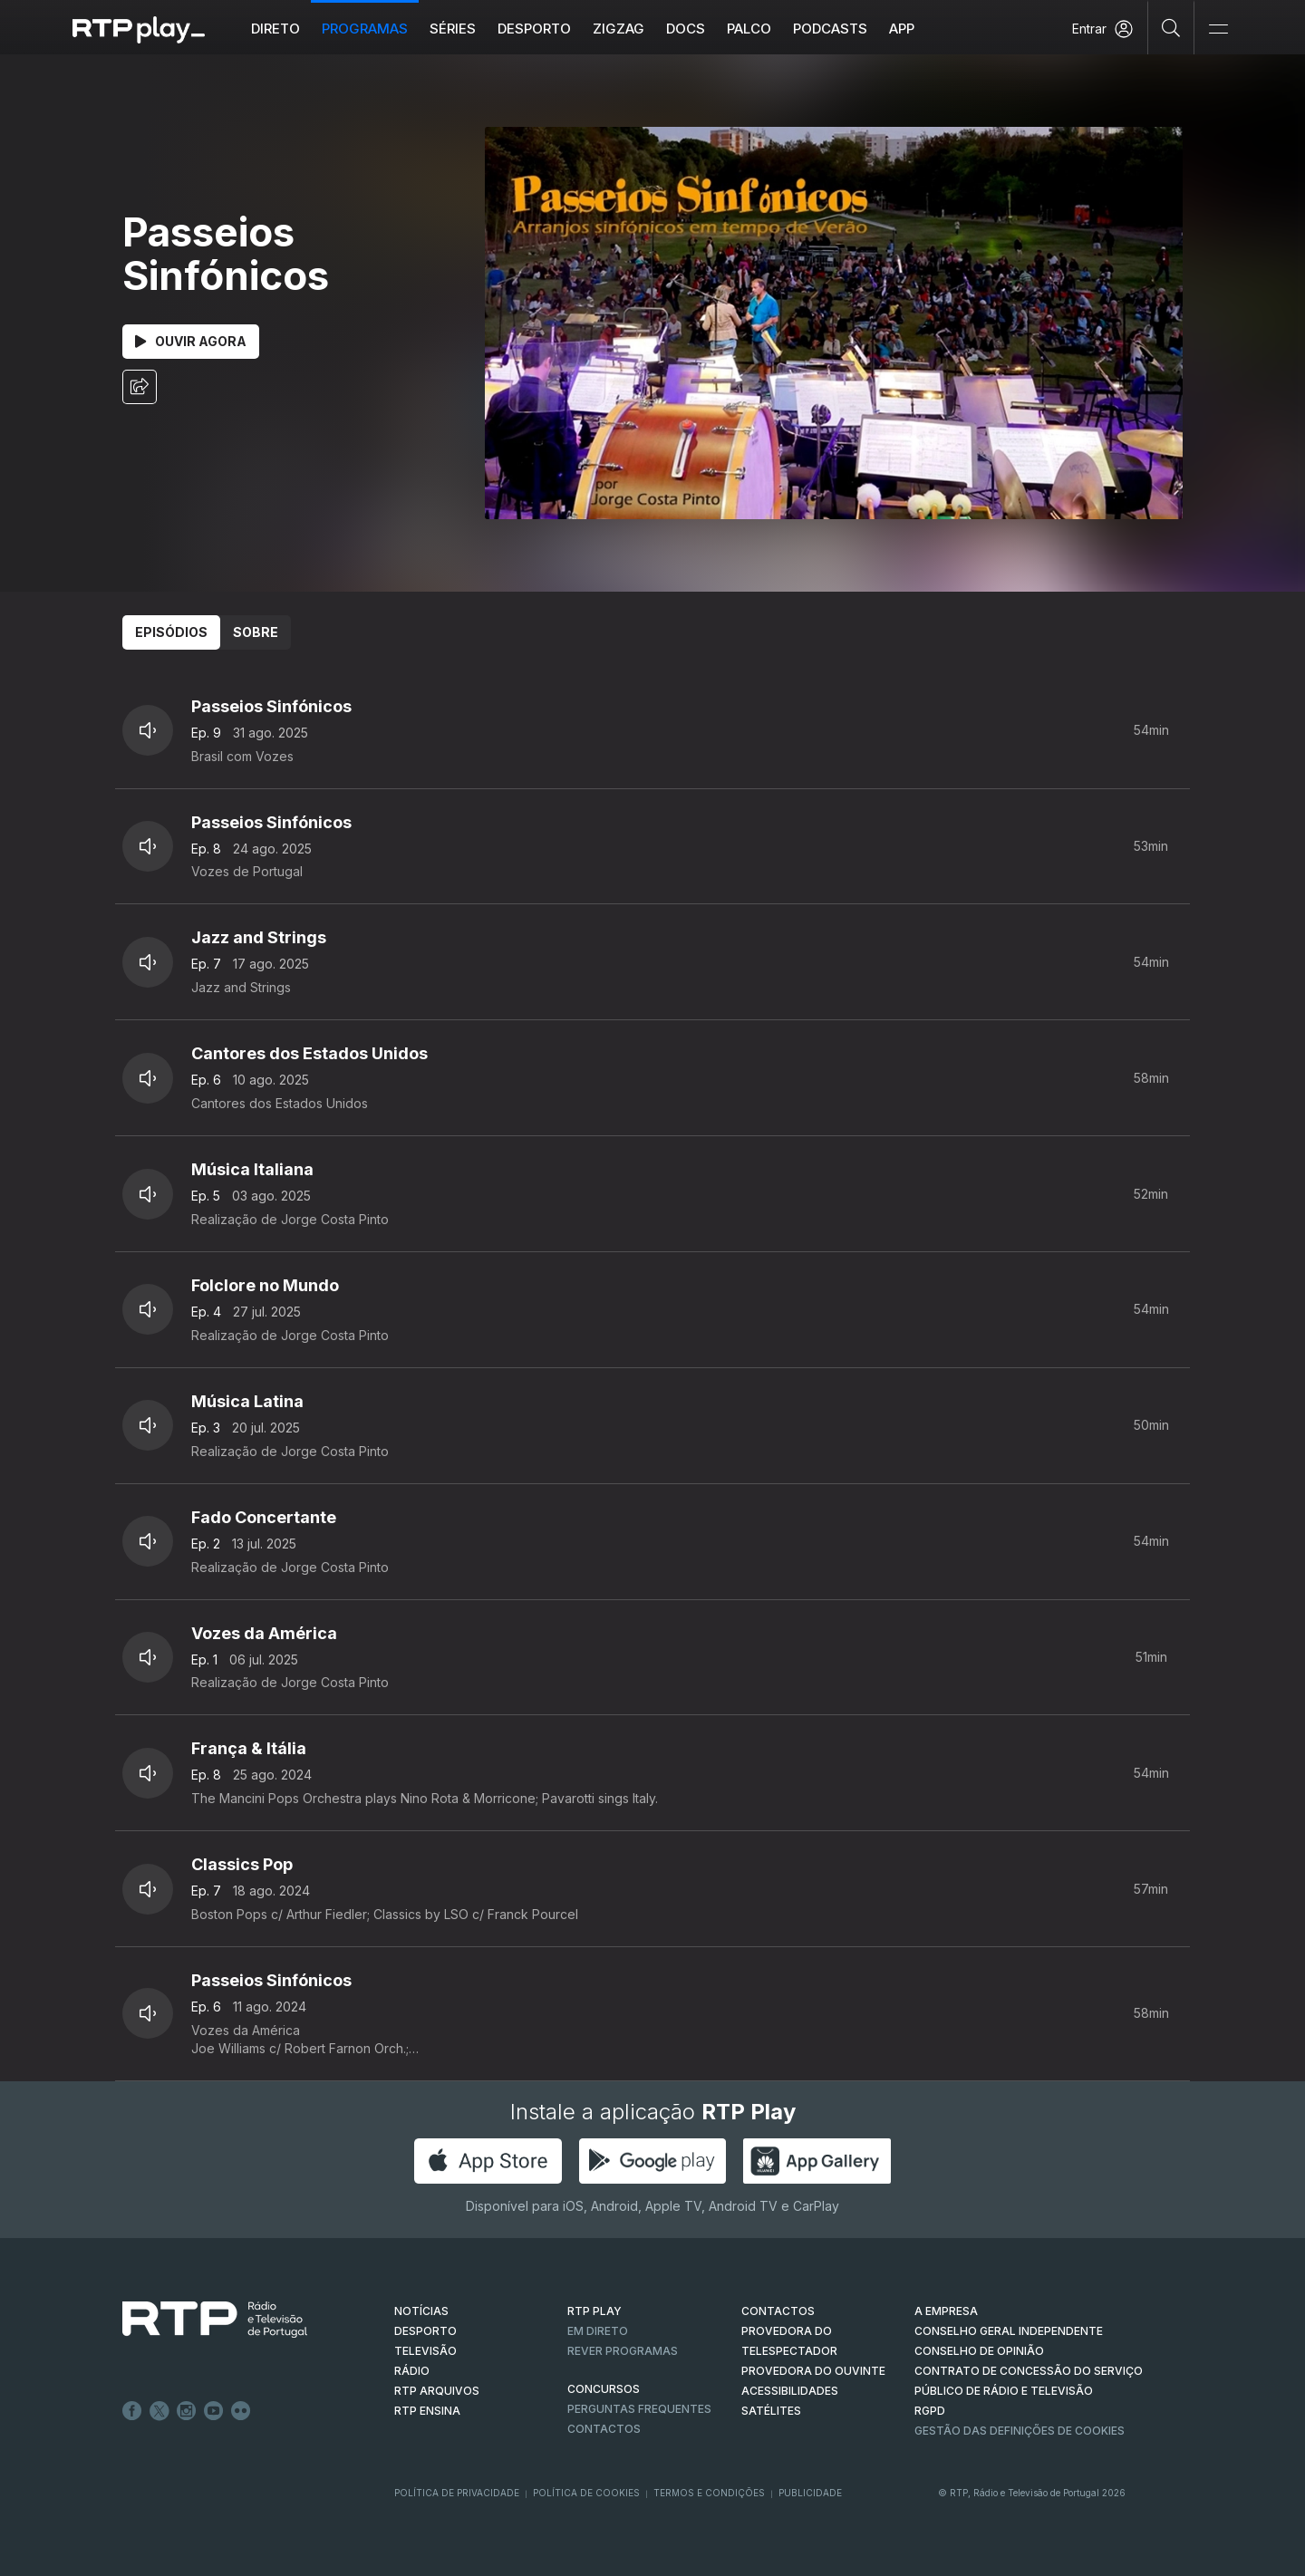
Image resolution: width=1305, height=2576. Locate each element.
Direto (275, 28)
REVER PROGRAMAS (622, 2351)
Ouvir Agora (190, 341)
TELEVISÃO (425, 2351)
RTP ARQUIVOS (436, 2391)
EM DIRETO (597, 2331)
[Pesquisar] (1171, 27)
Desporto (534, 28)
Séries (453, 28)
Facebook (132, 2411)
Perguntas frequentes (639, 2409)
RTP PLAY (594, 2311)
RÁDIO (412, 2371)
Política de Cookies (586, 2492)
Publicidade (810, 2492)
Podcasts (830, 28)
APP (901, 28)
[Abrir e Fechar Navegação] (1218, 29)
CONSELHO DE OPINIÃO (979, 2351)
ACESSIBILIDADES (789, 2391)
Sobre (255, 632)
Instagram (187, 2411)
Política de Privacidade (456, 2492)
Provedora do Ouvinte (813, 2371)
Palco (749, 28)
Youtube (214, 2411)
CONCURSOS (603, 2389)
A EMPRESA (946, 2311)
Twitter (159, 2411)
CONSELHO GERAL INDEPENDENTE (1008, 2331)
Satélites (771, 2410)
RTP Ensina (427, 2410)
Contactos (604, 2429)
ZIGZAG (618, 28)
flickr (241, 2411)
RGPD (929, 2410)
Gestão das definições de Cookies (1019, 2430)
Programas (365, 28)
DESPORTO (425, 2331)
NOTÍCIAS (421, 2311)
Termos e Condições (709, 2492)
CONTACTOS (778, 2311)
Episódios (171, 632)
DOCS (685, 28)
